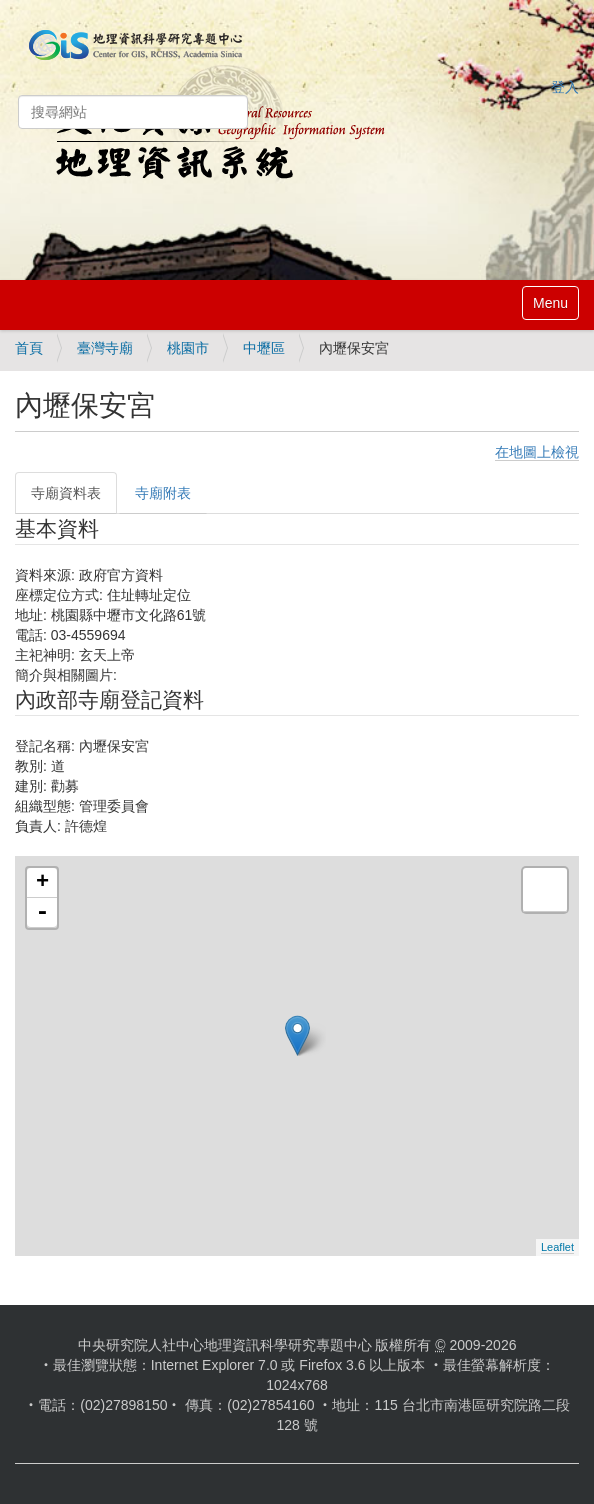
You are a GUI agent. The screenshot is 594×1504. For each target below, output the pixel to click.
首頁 (29, 348)
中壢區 (264, 348)
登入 (565, 87)
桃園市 (188, 348)
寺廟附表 (163, 493)
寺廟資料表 (66, 493)
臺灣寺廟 (105, 348)
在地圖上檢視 (537, 452)
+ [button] (42, 883)
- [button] (42, 913)
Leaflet (557, 1247)
